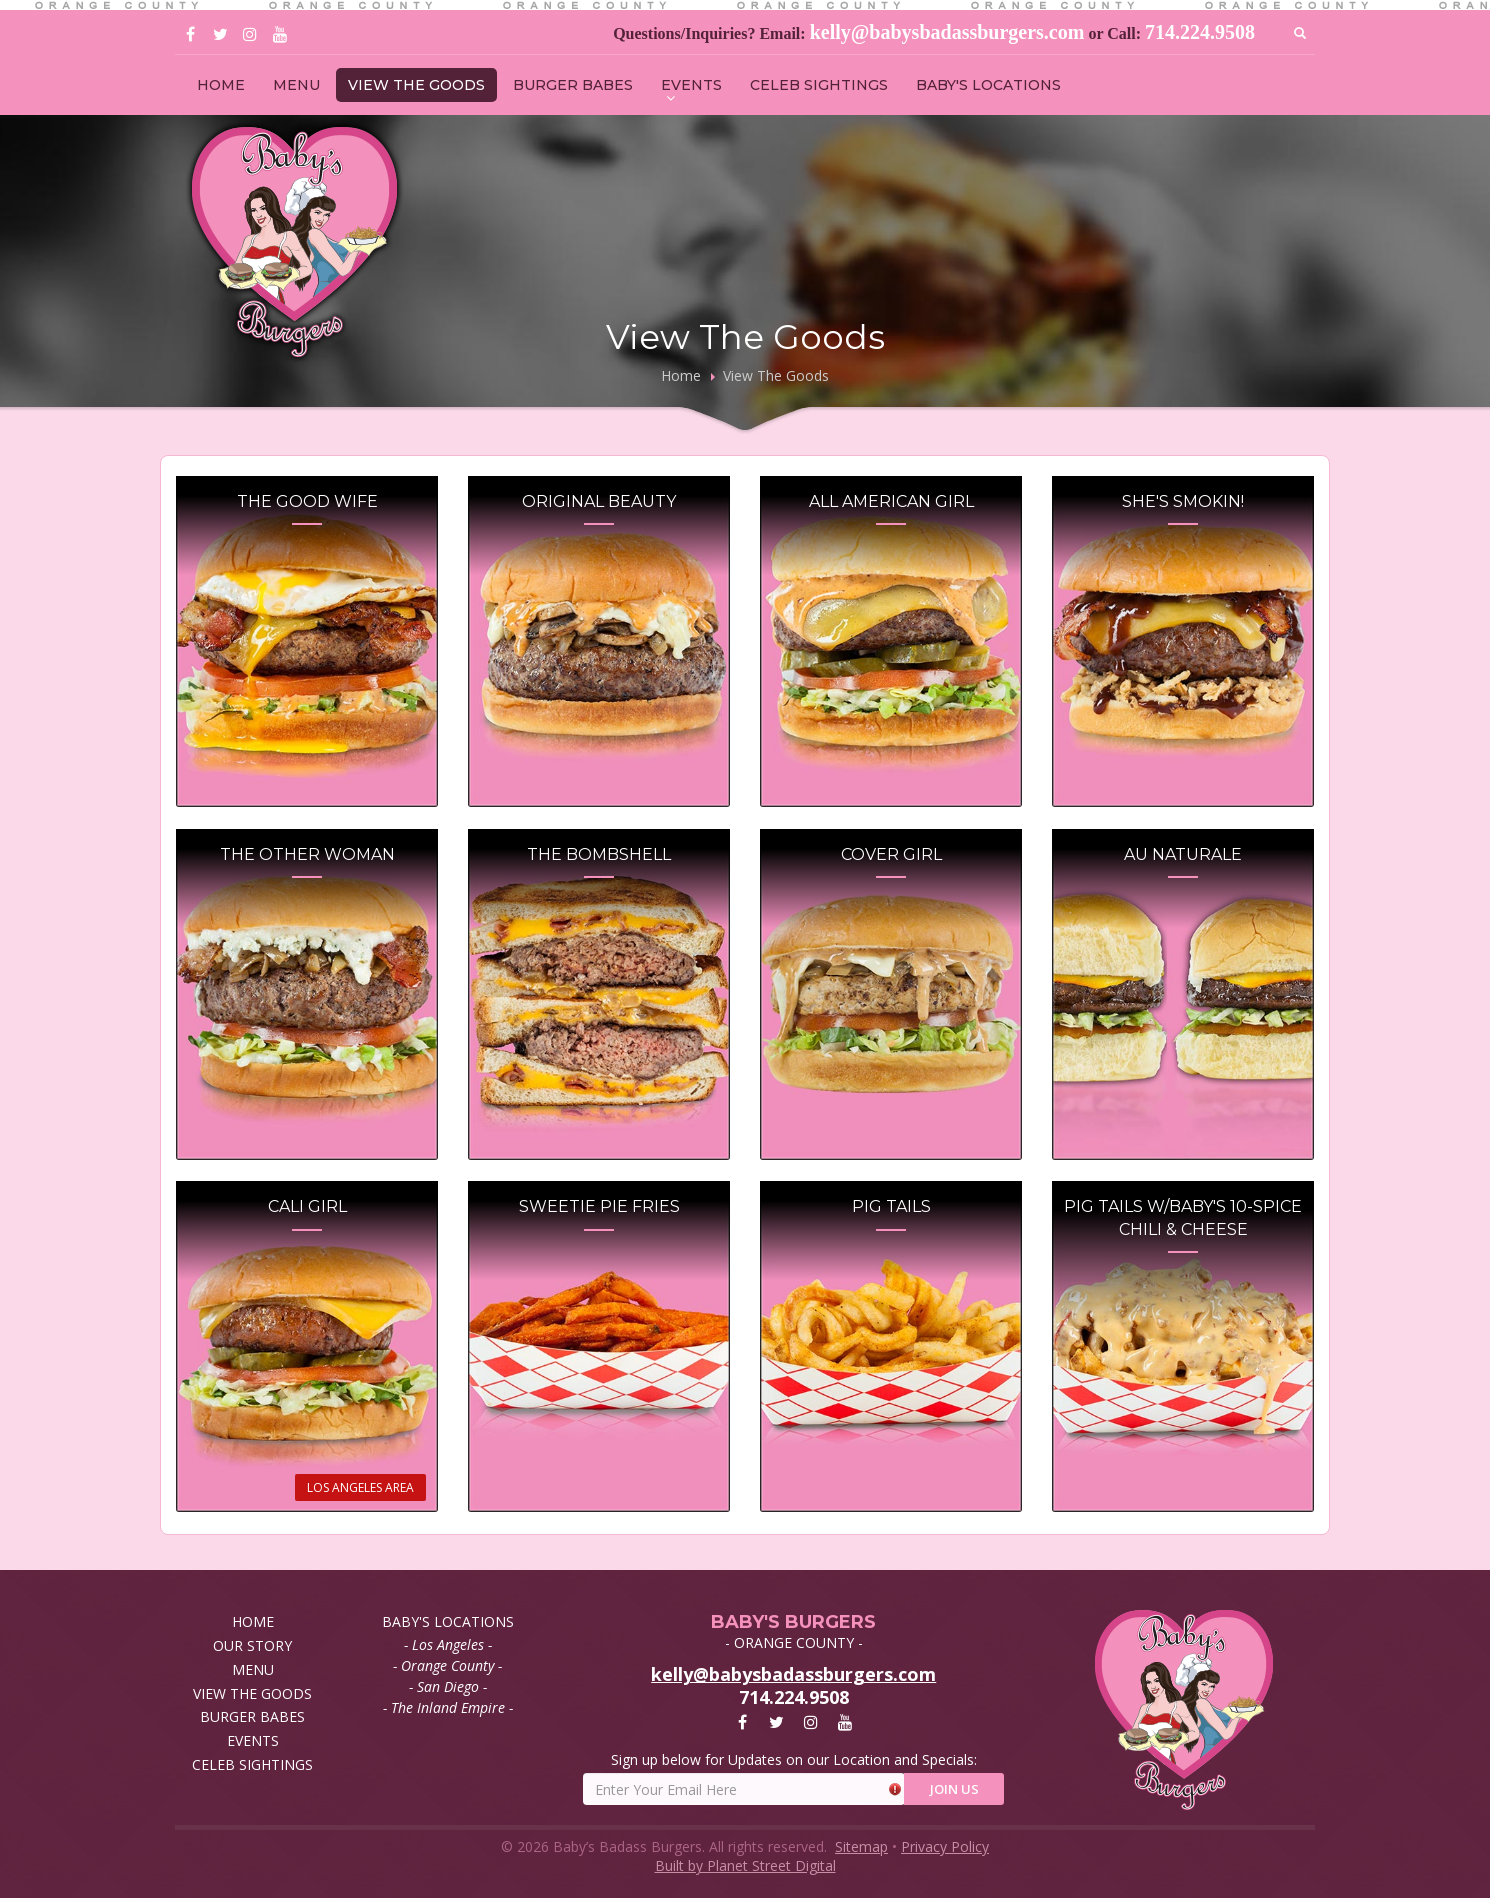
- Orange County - (447, 1665)
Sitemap (861, 1846)
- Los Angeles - (448, 1644)
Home (681, 375)
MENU (296, 85)
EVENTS (691, 85)
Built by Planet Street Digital (745, 1865)
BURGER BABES (573, 85)
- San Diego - (448, 1686)
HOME (221, 85)
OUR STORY (252, 1645)
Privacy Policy (945, 1846)
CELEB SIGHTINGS (819, 85)
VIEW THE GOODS (416, 85)
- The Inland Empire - (448, 1707)
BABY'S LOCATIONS (988, 85)
